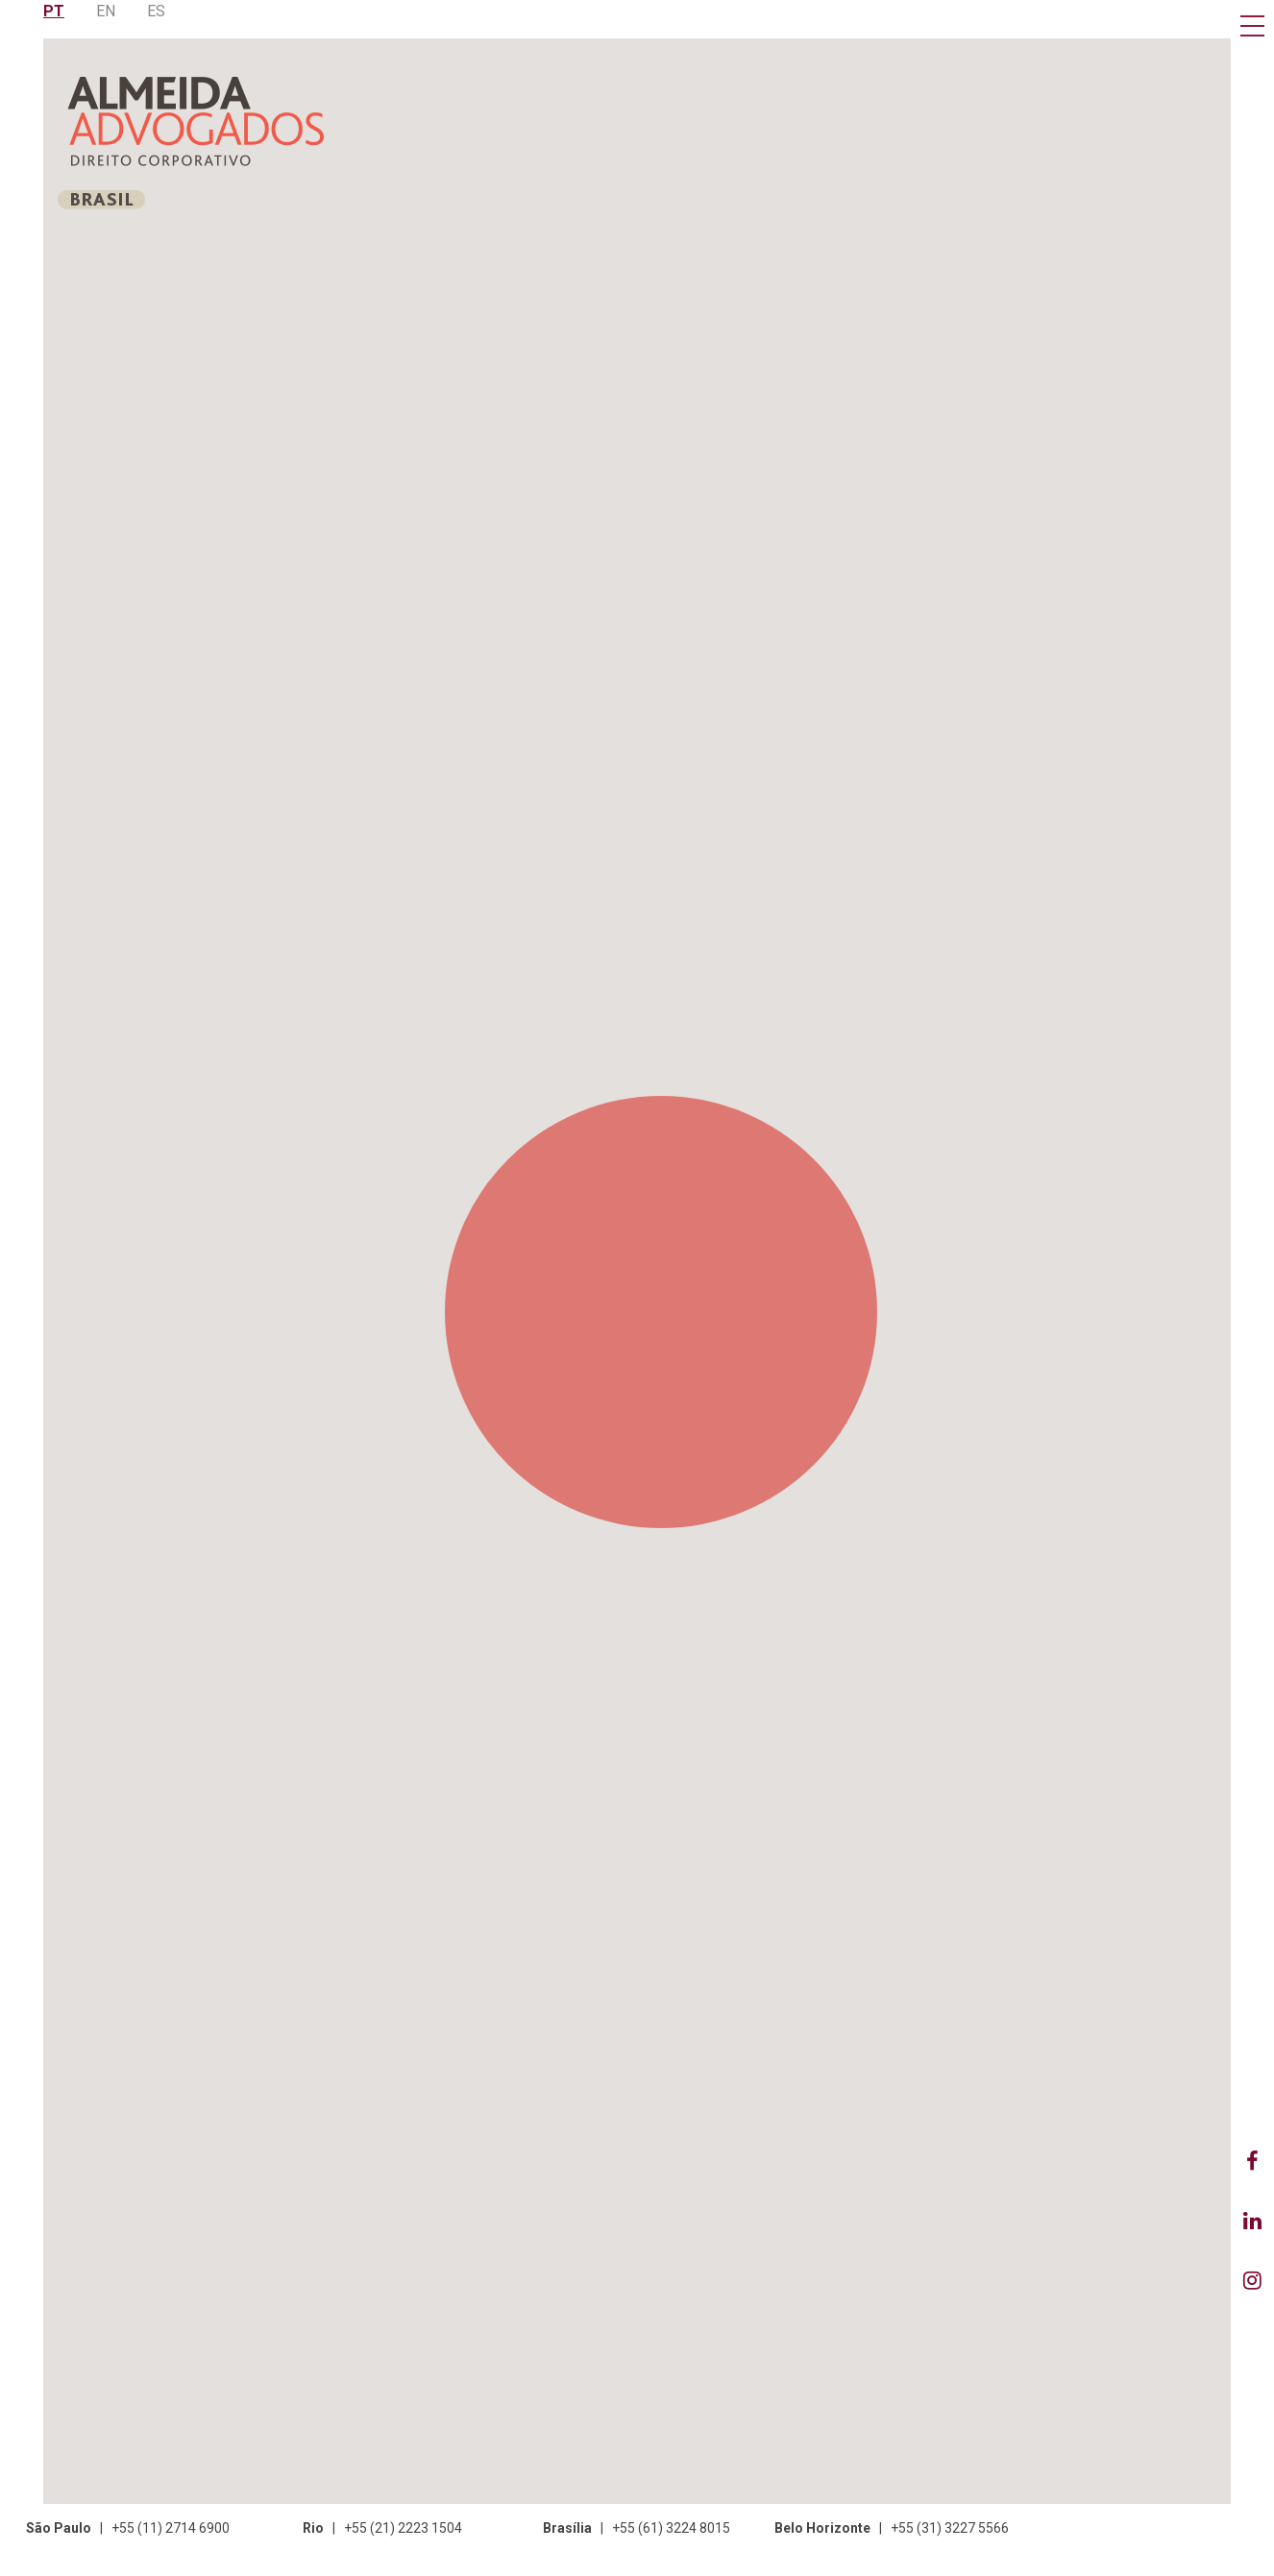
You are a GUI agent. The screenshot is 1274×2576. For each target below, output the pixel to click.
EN (105, 11)
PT (53, 11)
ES (156, 11)
